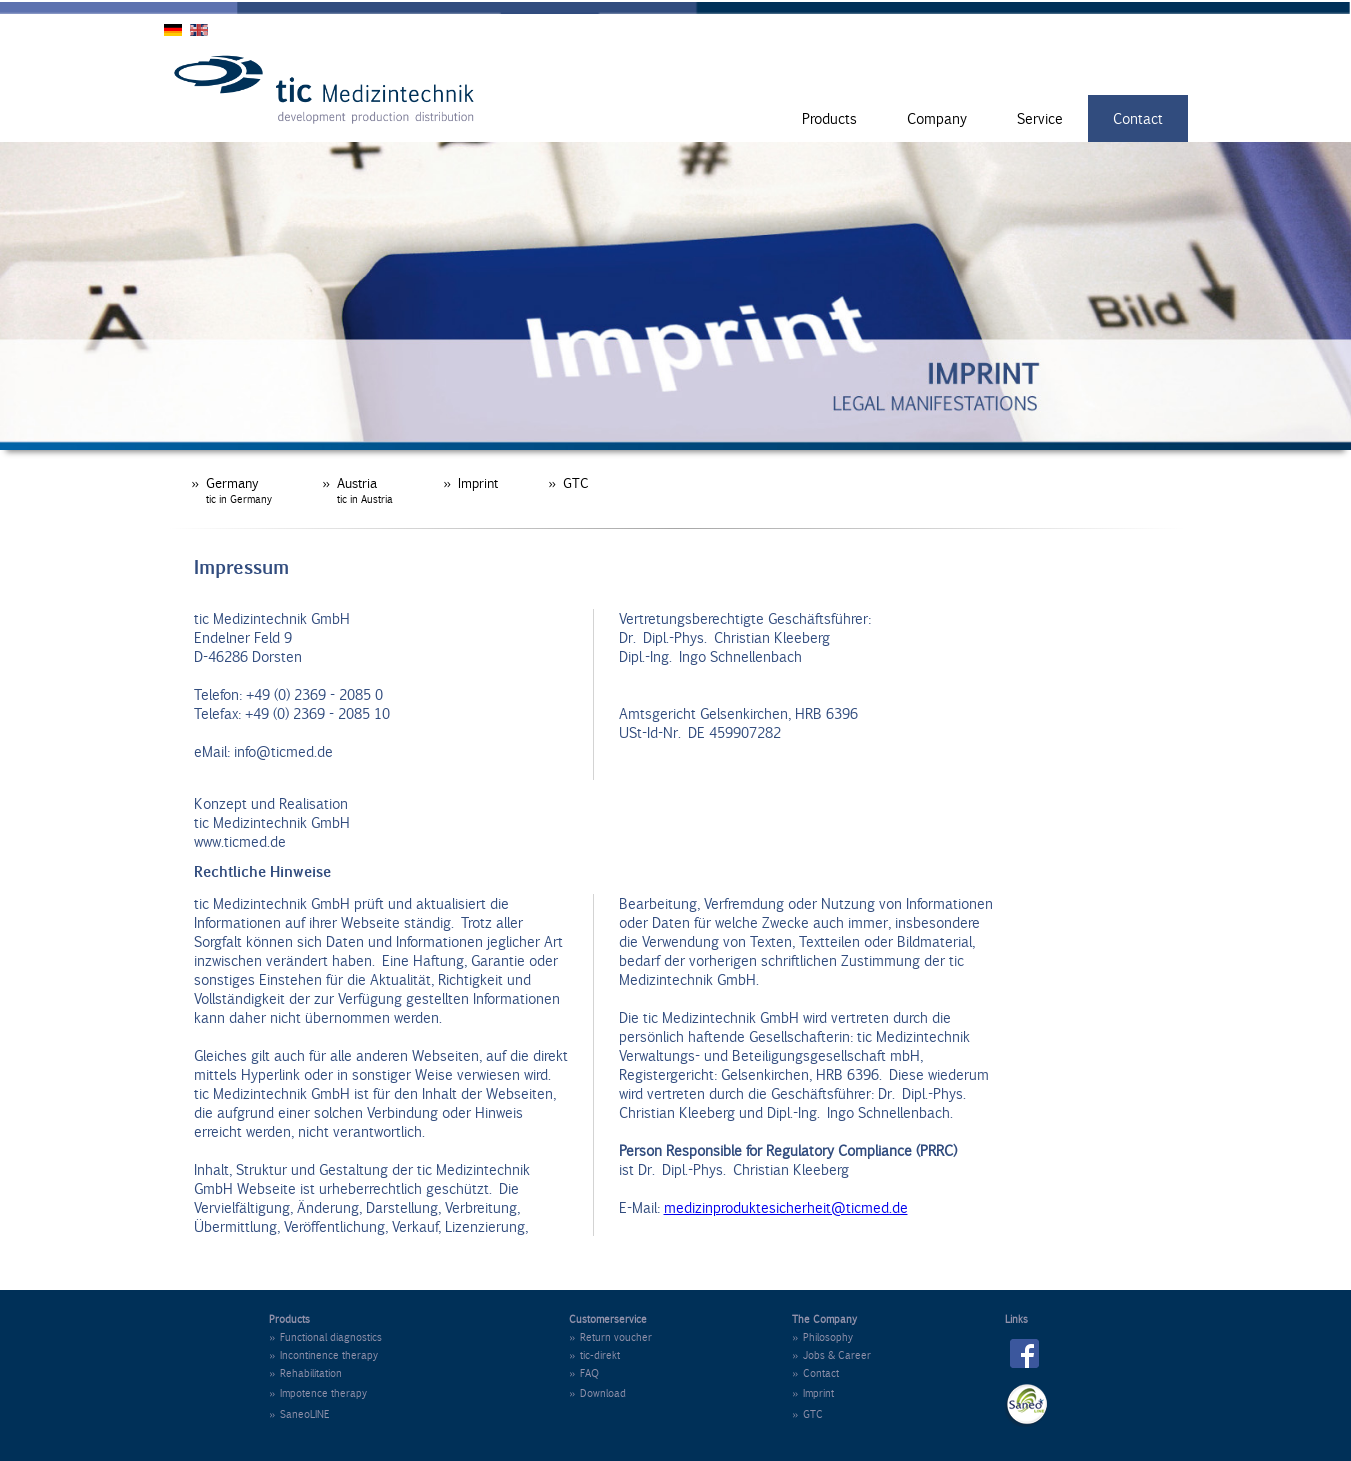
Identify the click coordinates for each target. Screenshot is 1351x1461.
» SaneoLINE (299, 1414)
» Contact (815, 1373)
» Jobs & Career (831, 1355)
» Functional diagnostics (325, 1337)
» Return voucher (610, 1337)
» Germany (231, 490)
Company (937, 118)
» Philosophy (822, 1337)
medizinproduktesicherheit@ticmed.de (786, 1207)
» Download (597, 1393)
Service (1040, 118)
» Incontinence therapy (323, 1355)
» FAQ (584, 1373)
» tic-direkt (594, 1355)
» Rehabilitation (305, 1373)
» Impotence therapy (318, 1393)
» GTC (568, 483)
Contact (1138, 118)
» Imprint (470, 483)
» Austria (357, 490)
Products (829, 118)
